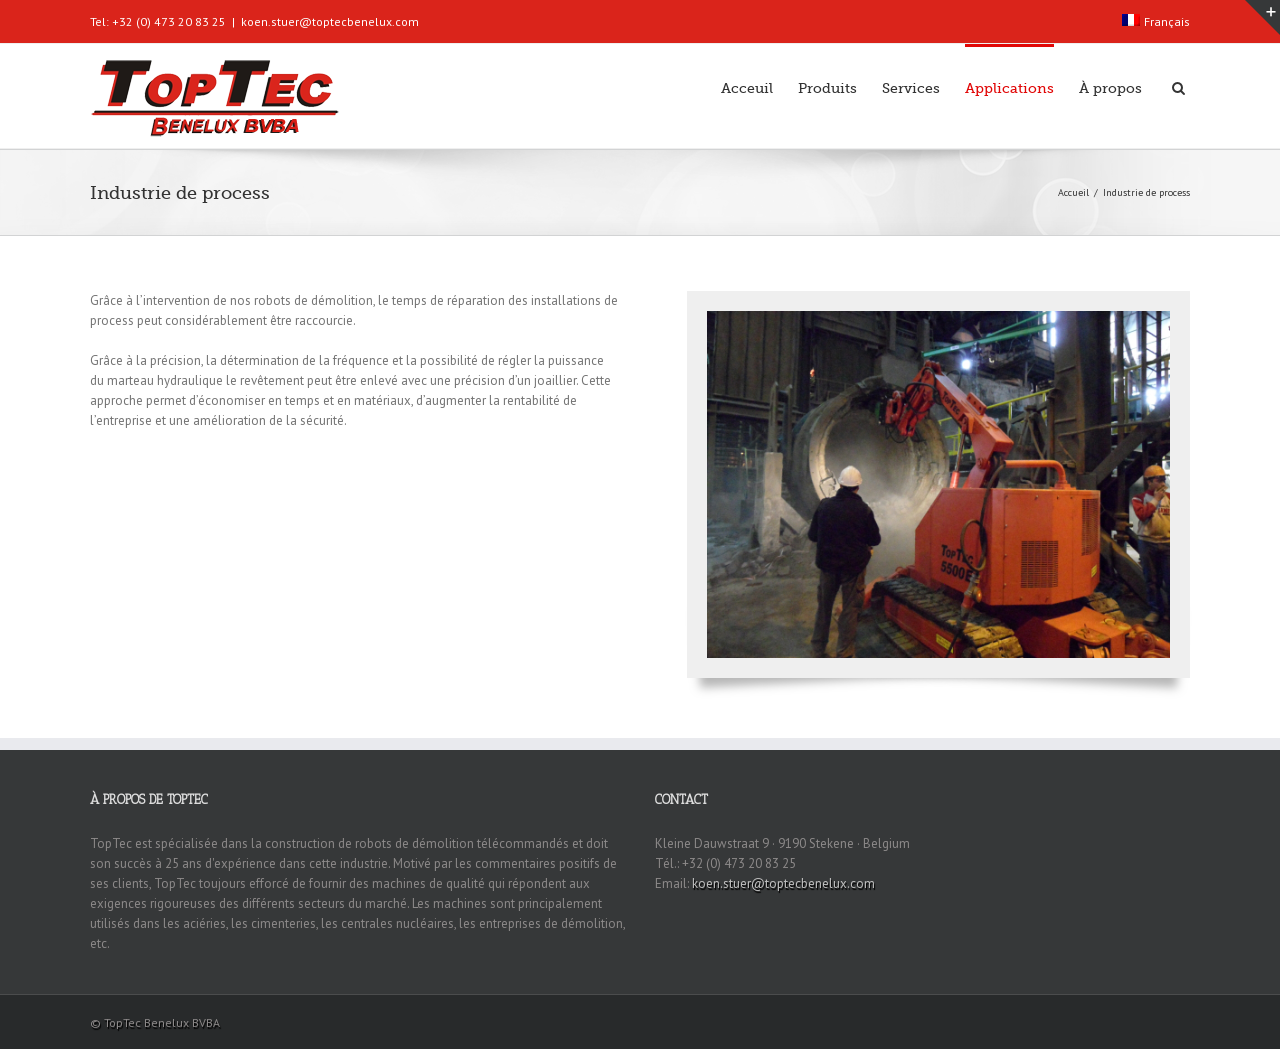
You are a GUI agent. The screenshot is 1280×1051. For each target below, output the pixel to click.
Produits (827, 88)
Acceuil (747, 88)
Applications (1009, 88)
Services (911, 88)
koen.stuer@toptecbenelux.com (330, 21)
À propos (1110, 88)
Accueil (1073, 192)
